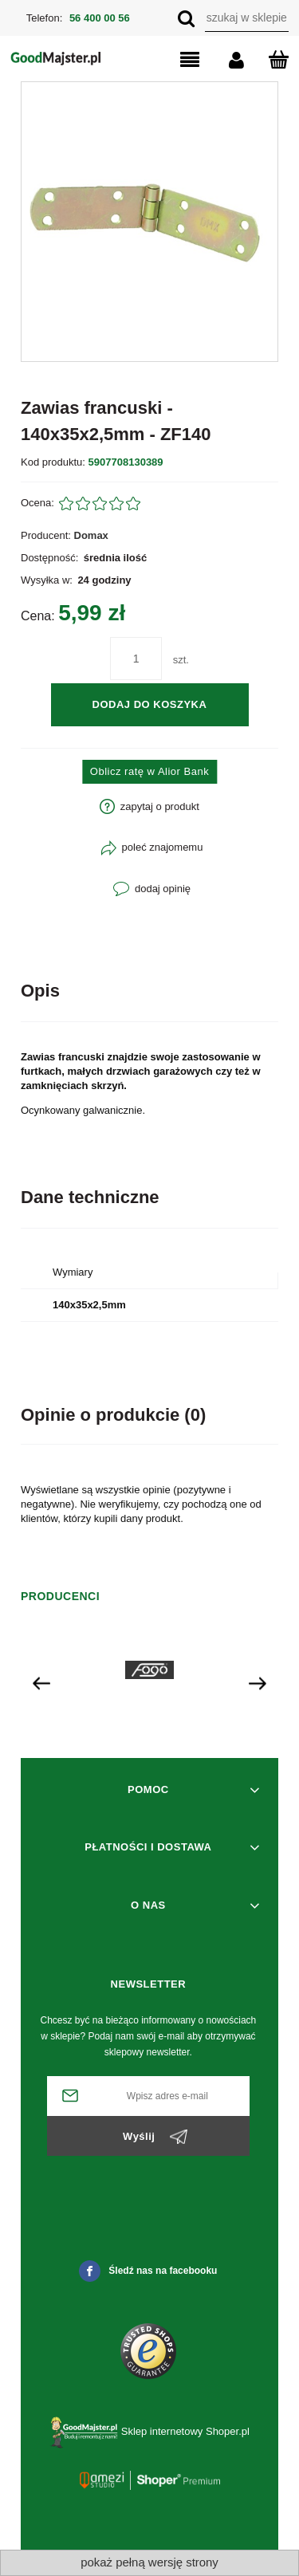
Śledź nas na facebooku (148, 2271)
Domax (91, 535)
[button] (176, 60)
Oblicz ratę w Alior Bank (149, 771)
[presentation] (41, 1682)
